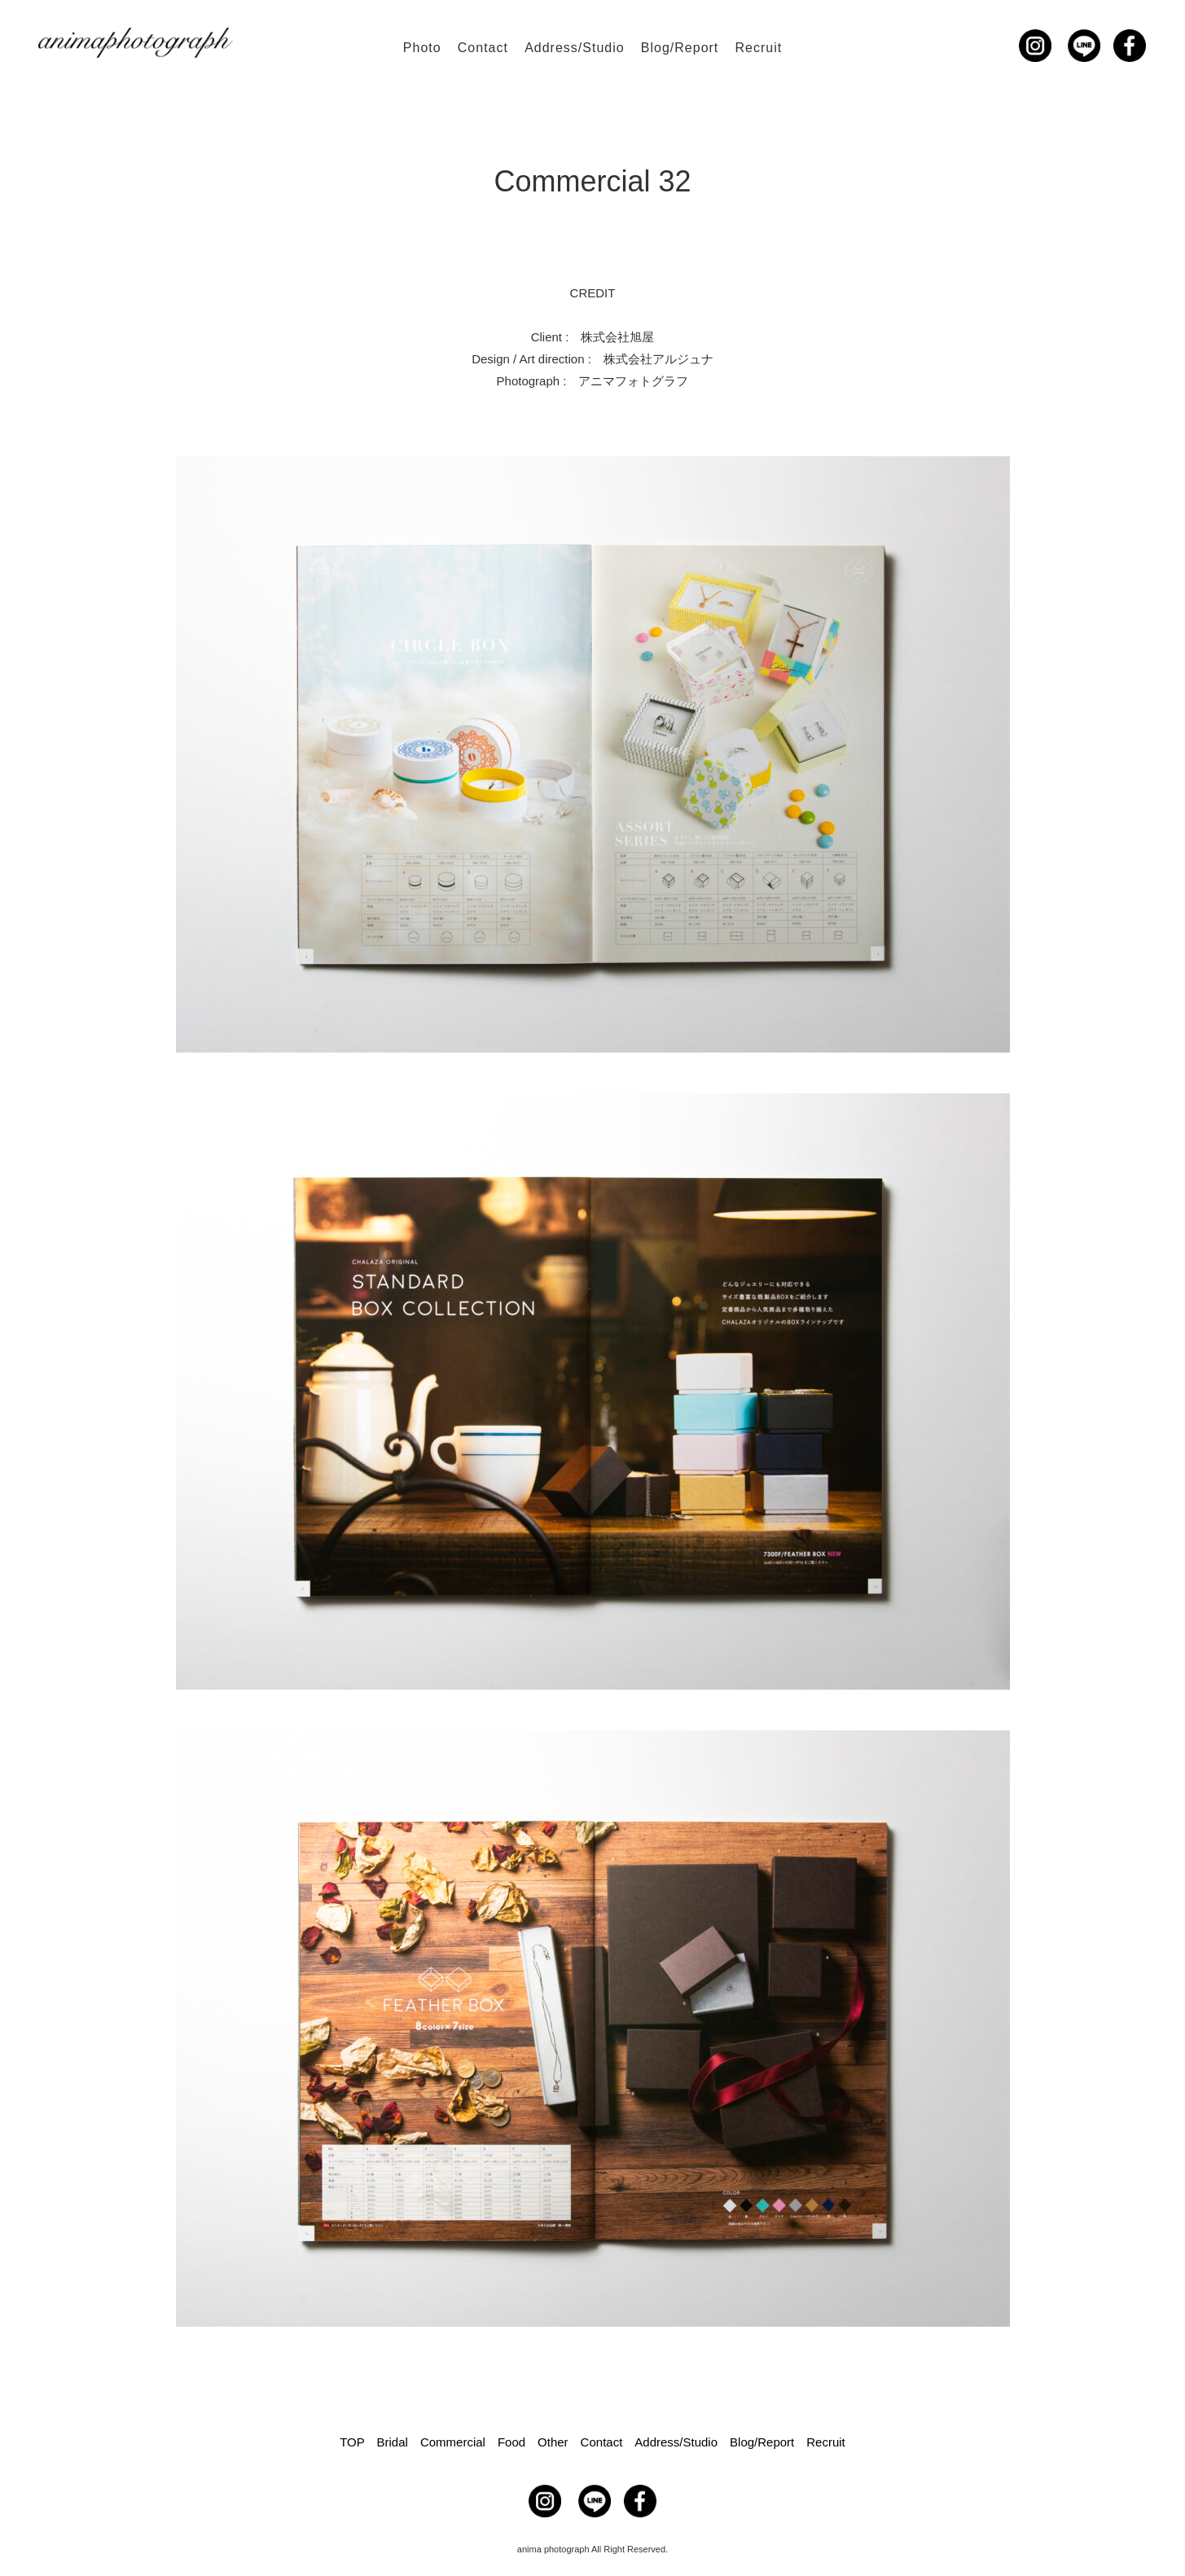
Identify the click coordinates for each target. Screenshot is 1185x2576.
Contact (483, 48)
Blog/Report (680, 48)
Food (511, 2442)
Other (553, 2442)
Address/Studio (574, 48)
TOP (352, 2442)
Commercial (452, 2442)
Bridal (392, 2442)
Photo (422, 48)
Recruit (758, 48)
